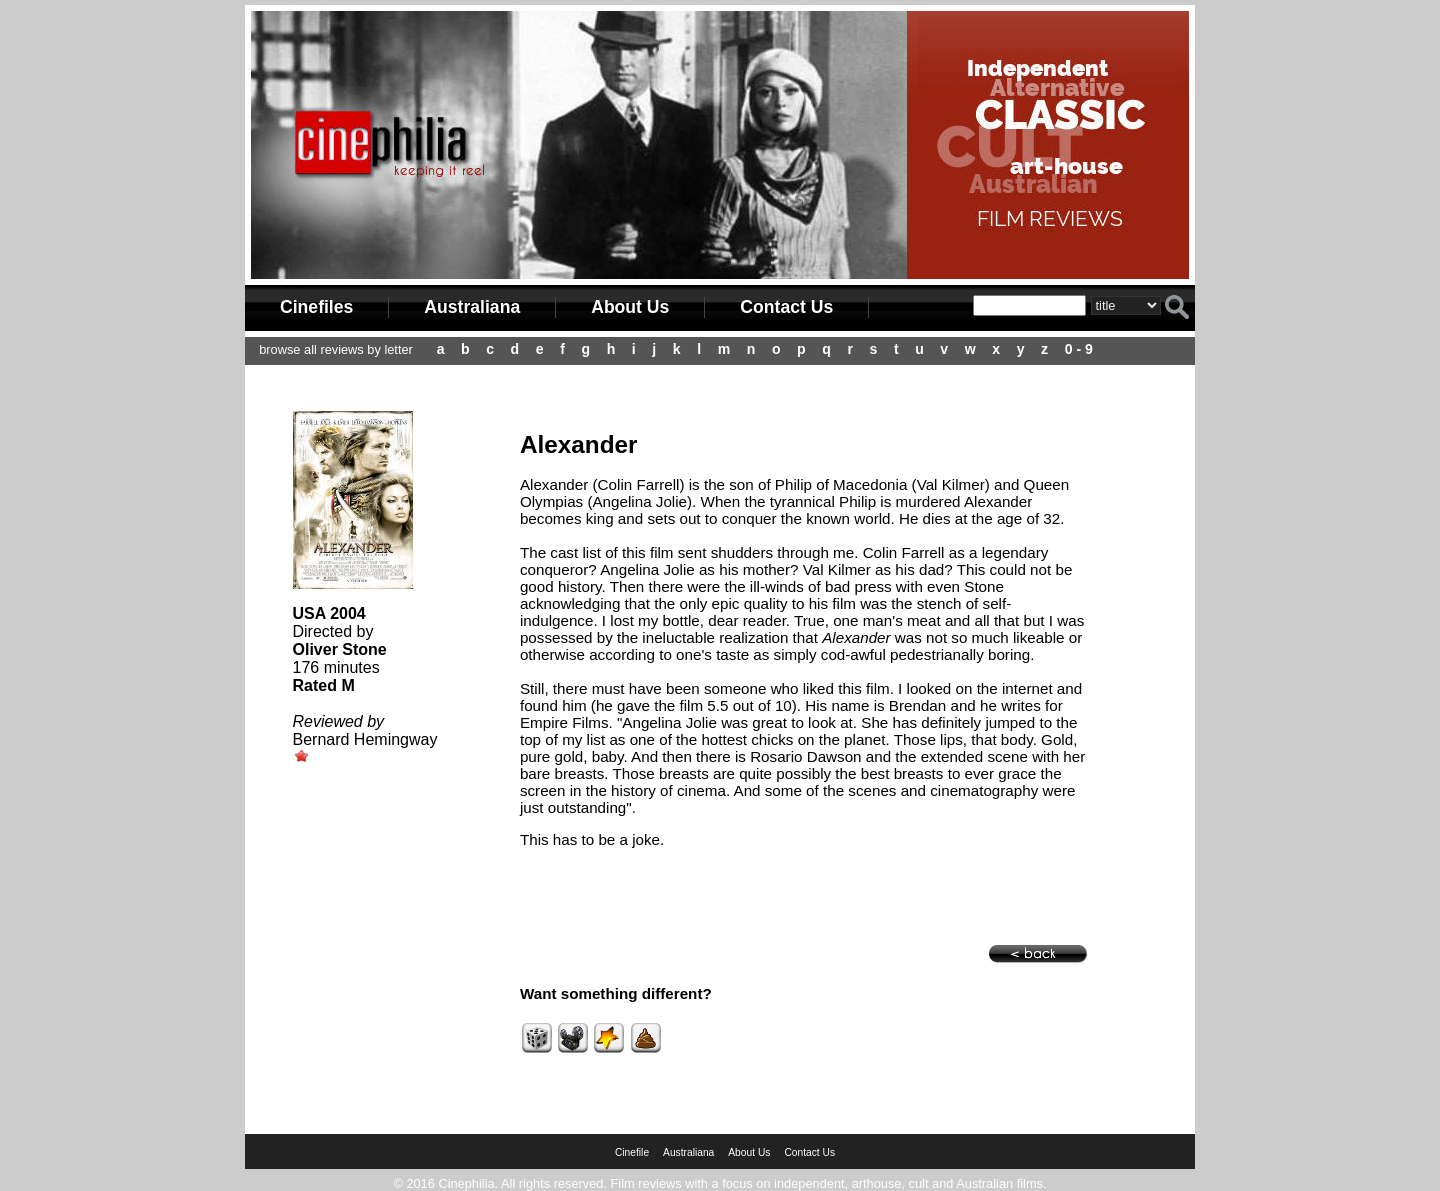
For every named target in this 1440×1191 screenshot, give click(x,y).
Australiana (472, 307)
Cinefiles (316, 307)
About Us (630, 307)
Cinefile (632, 1152)
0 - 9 (1079, 349)
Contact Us (786, 307)
